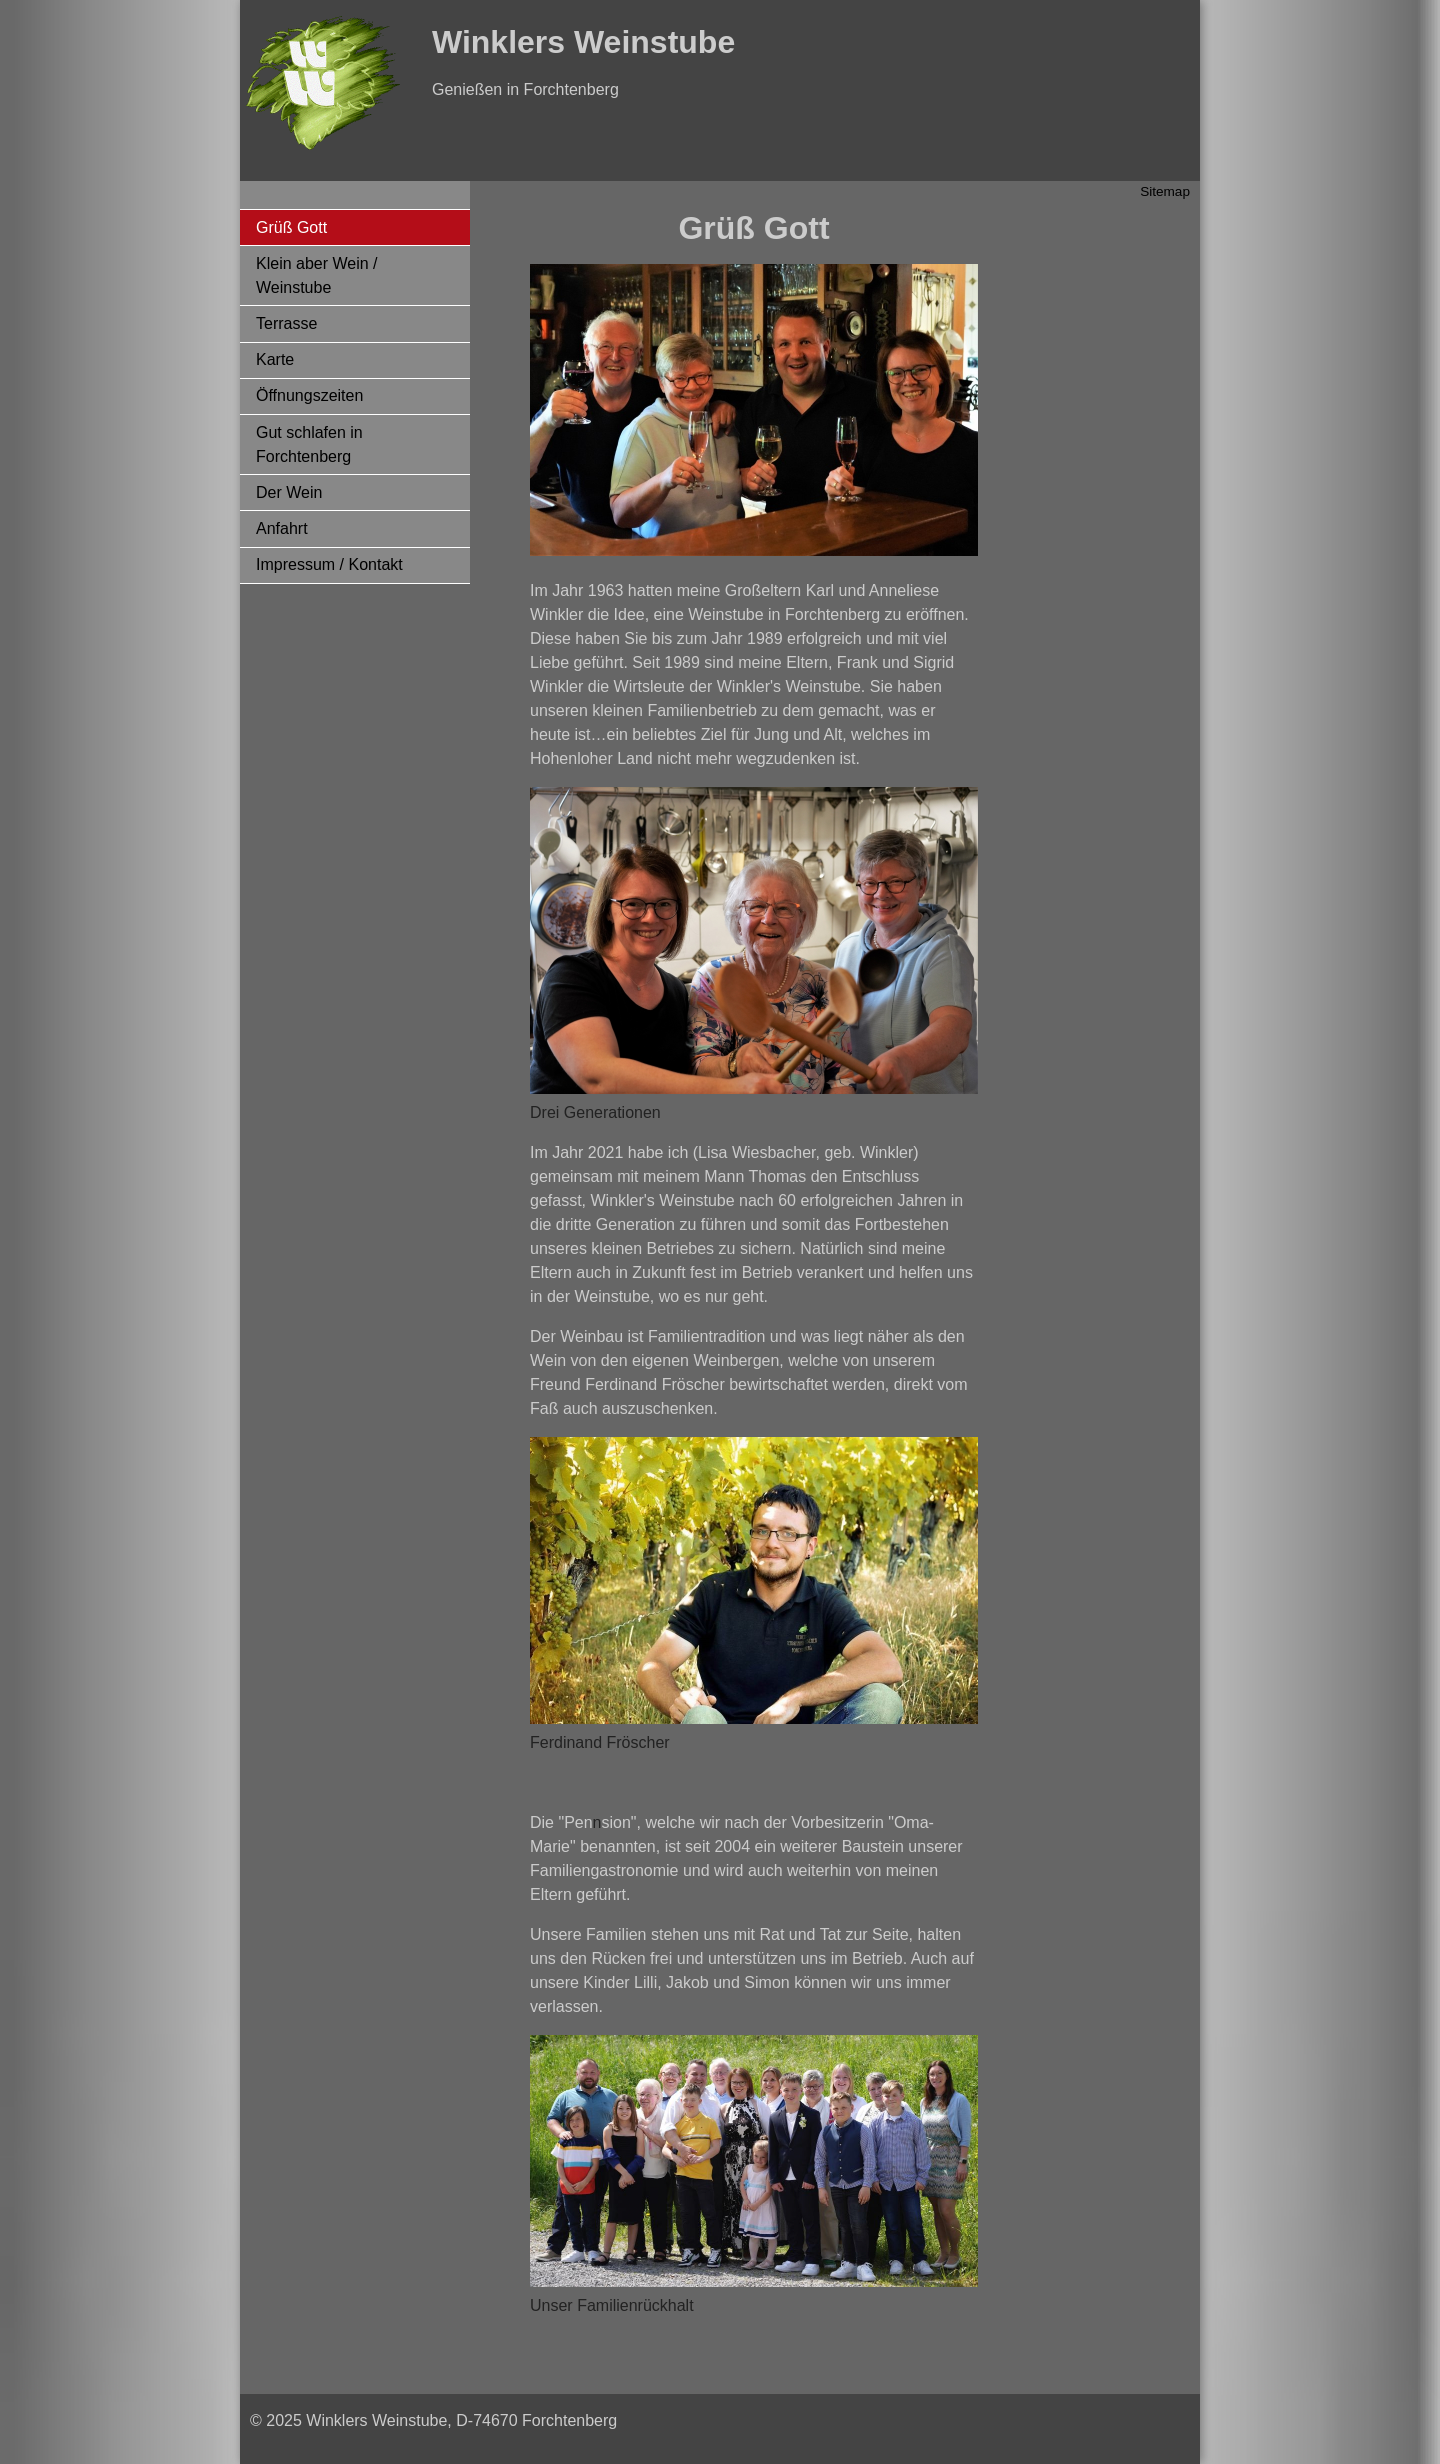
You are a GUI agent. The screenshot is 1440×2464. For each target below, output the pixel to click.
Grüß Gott (291, 227)
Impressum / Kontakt (329, 564)
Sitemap (1165, 191)
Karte (275, 359)
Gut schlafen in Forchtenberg (309, 444)
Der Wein (289, 492)
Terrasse (286, 323)
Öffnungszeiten (309, 395)
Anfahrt (282, 528)
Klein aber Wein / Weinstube (317, 275)
